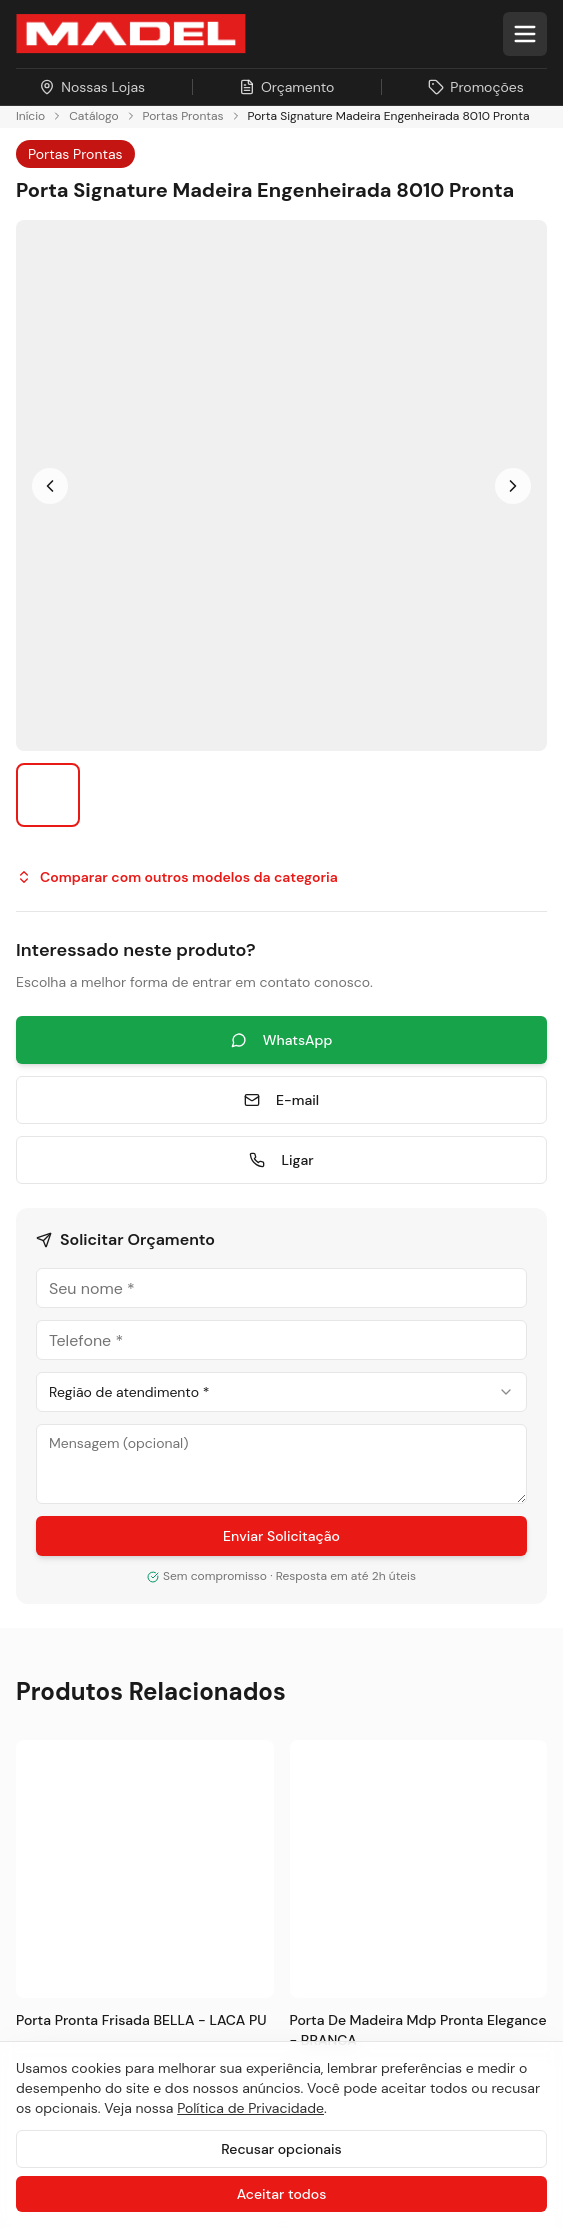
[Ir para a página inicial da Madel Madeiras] (131, 34)
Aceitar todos (282, 2194)
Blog (31, 1609)
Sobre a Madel (69, 1501)
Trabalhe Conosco (83, 1717)
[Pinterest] (274, 1104)
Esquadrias (57, 1305)
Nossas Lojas (64, 1645)
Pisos (35, 1233)
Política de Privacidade (250, 2108)
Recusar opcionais (281, 2149)
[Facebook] (82, 1104)
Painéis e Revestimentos (105, 1341)
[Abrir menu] (525, 34)
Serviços (47, 1377)
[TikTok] (226, 1104)
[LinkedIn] (130, 1104)
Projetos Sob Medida (92, 1573)
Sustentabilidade (78, 1537)
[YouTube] (178, 1104)
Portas (39, 1269)
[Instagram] (34, 1104)
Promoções (59, 1681)
